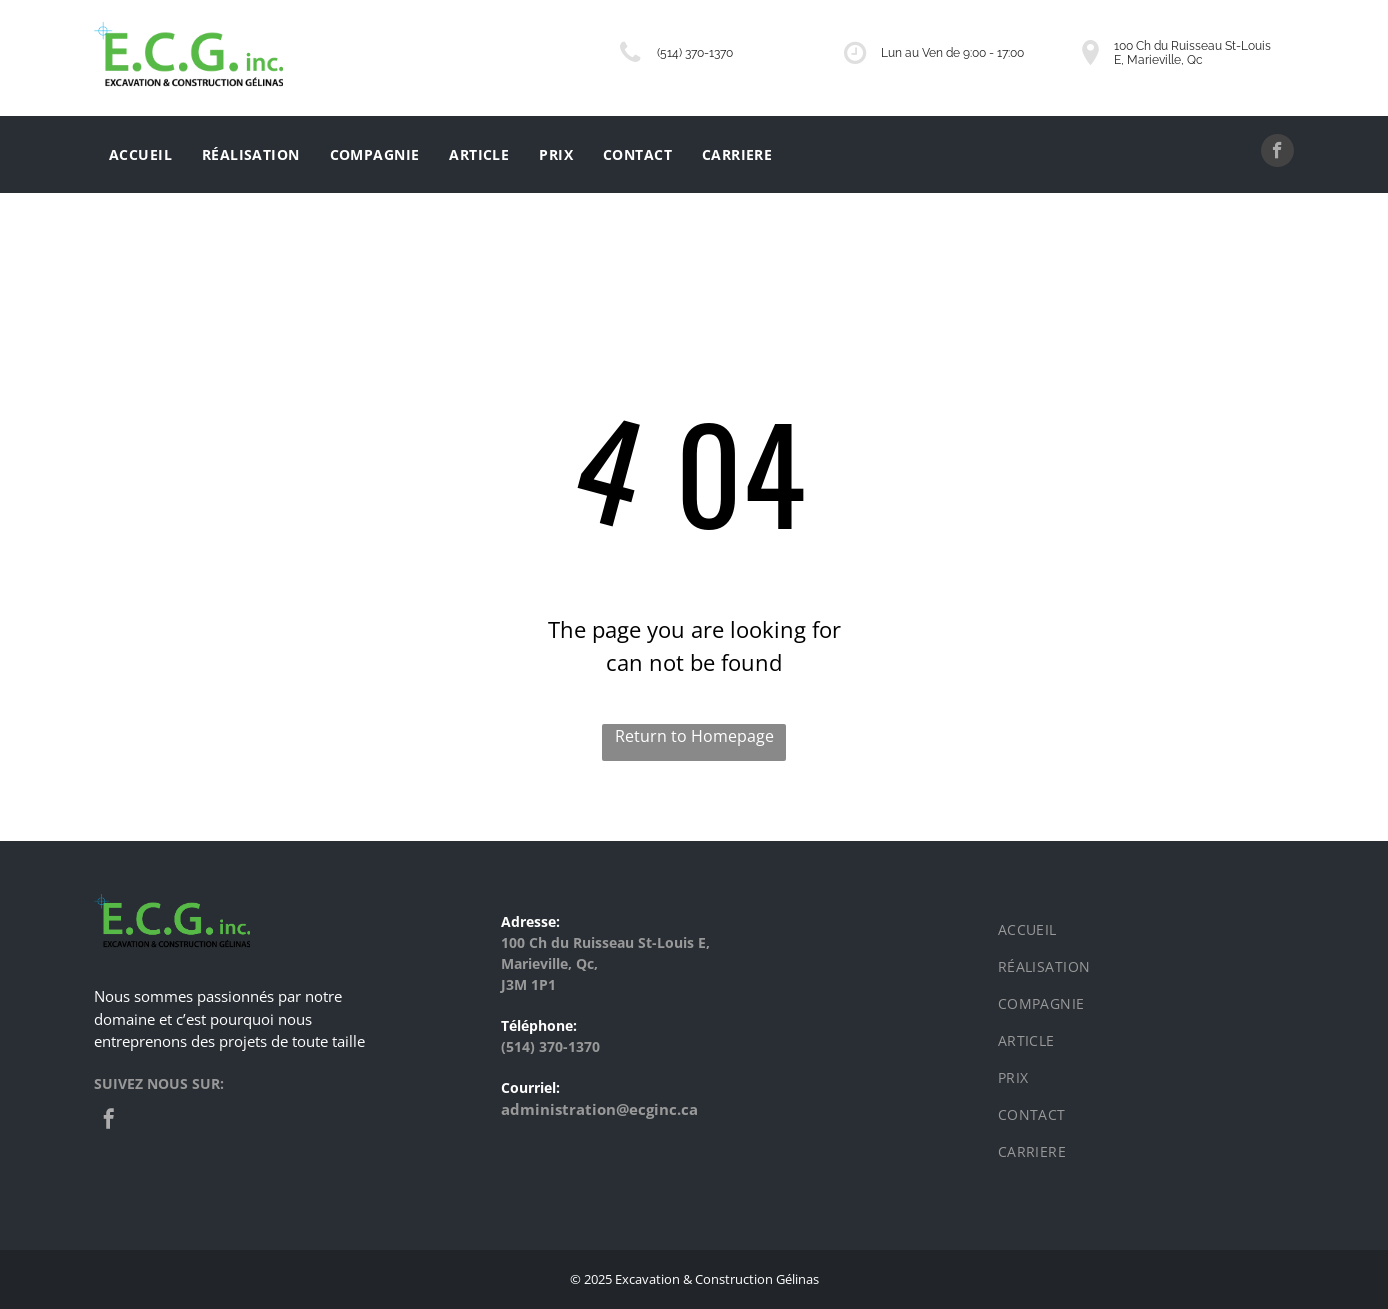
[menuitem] (140, 154)
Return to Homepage (694, 736)
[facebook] (1277, 153)
